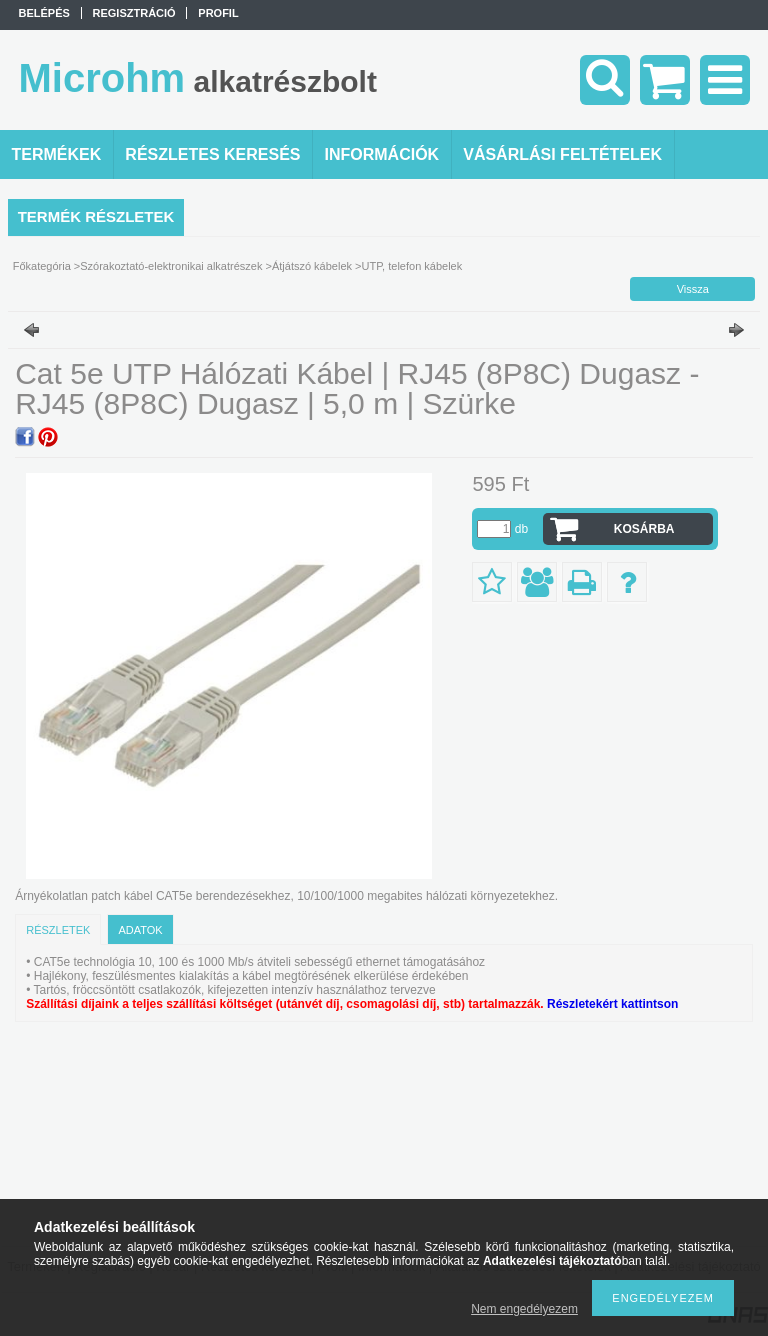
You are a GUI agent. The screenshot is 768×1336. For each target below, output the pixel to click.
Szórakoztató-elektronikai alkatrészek (171, 266)
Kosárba (644, 529)
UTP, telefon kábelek (412, 266)
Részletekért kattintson (612, 1004)
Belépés (44, 13)
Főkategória (42, 266)
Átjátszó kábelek (312, 266)
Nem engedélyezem (524, 1309)
